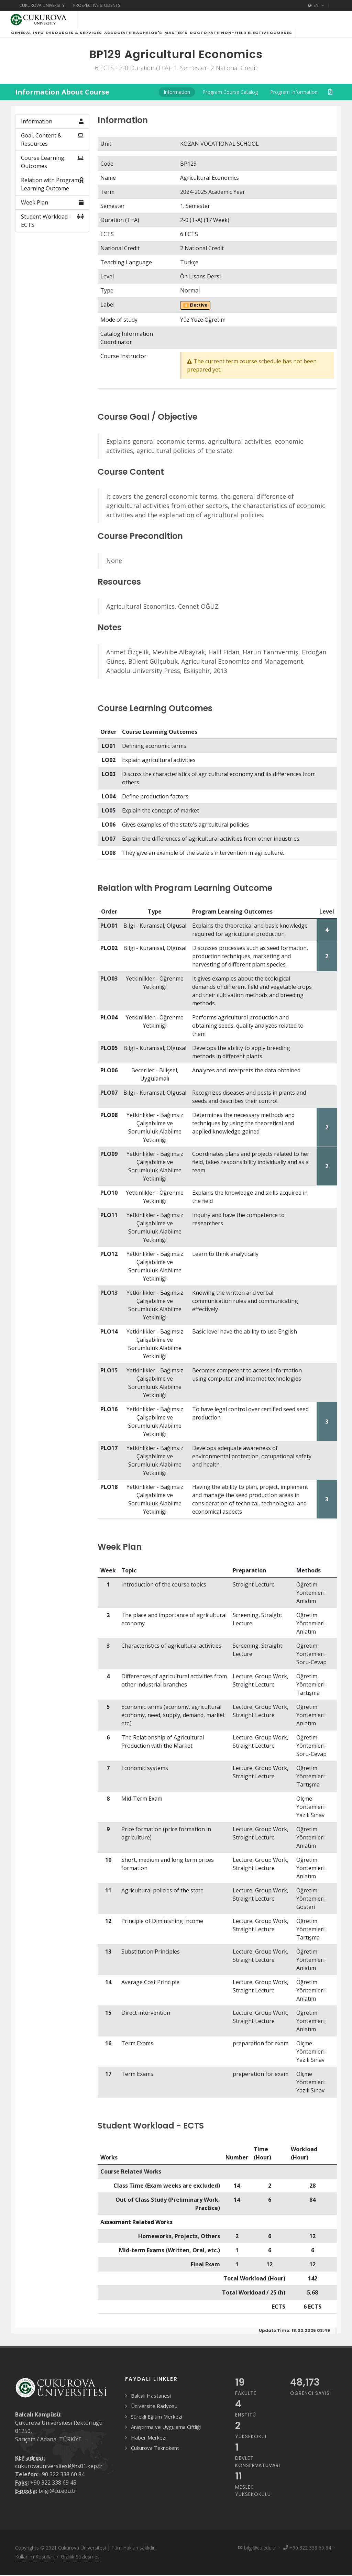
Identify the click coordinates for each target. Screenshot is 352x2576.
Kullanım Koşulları (34, 2565)
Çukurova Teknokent (155, 2456)
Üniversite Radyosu (154, 2414)
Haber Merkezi (148, 2445)
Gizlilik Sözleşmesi (81, 2565)
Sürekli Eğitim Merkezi (156, 2424)
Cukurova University (42, 5)
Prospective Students (96, 5)
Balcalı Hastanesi (151, 2403)
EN (316, 5)
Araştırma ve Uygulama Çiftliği (166, 2435)
